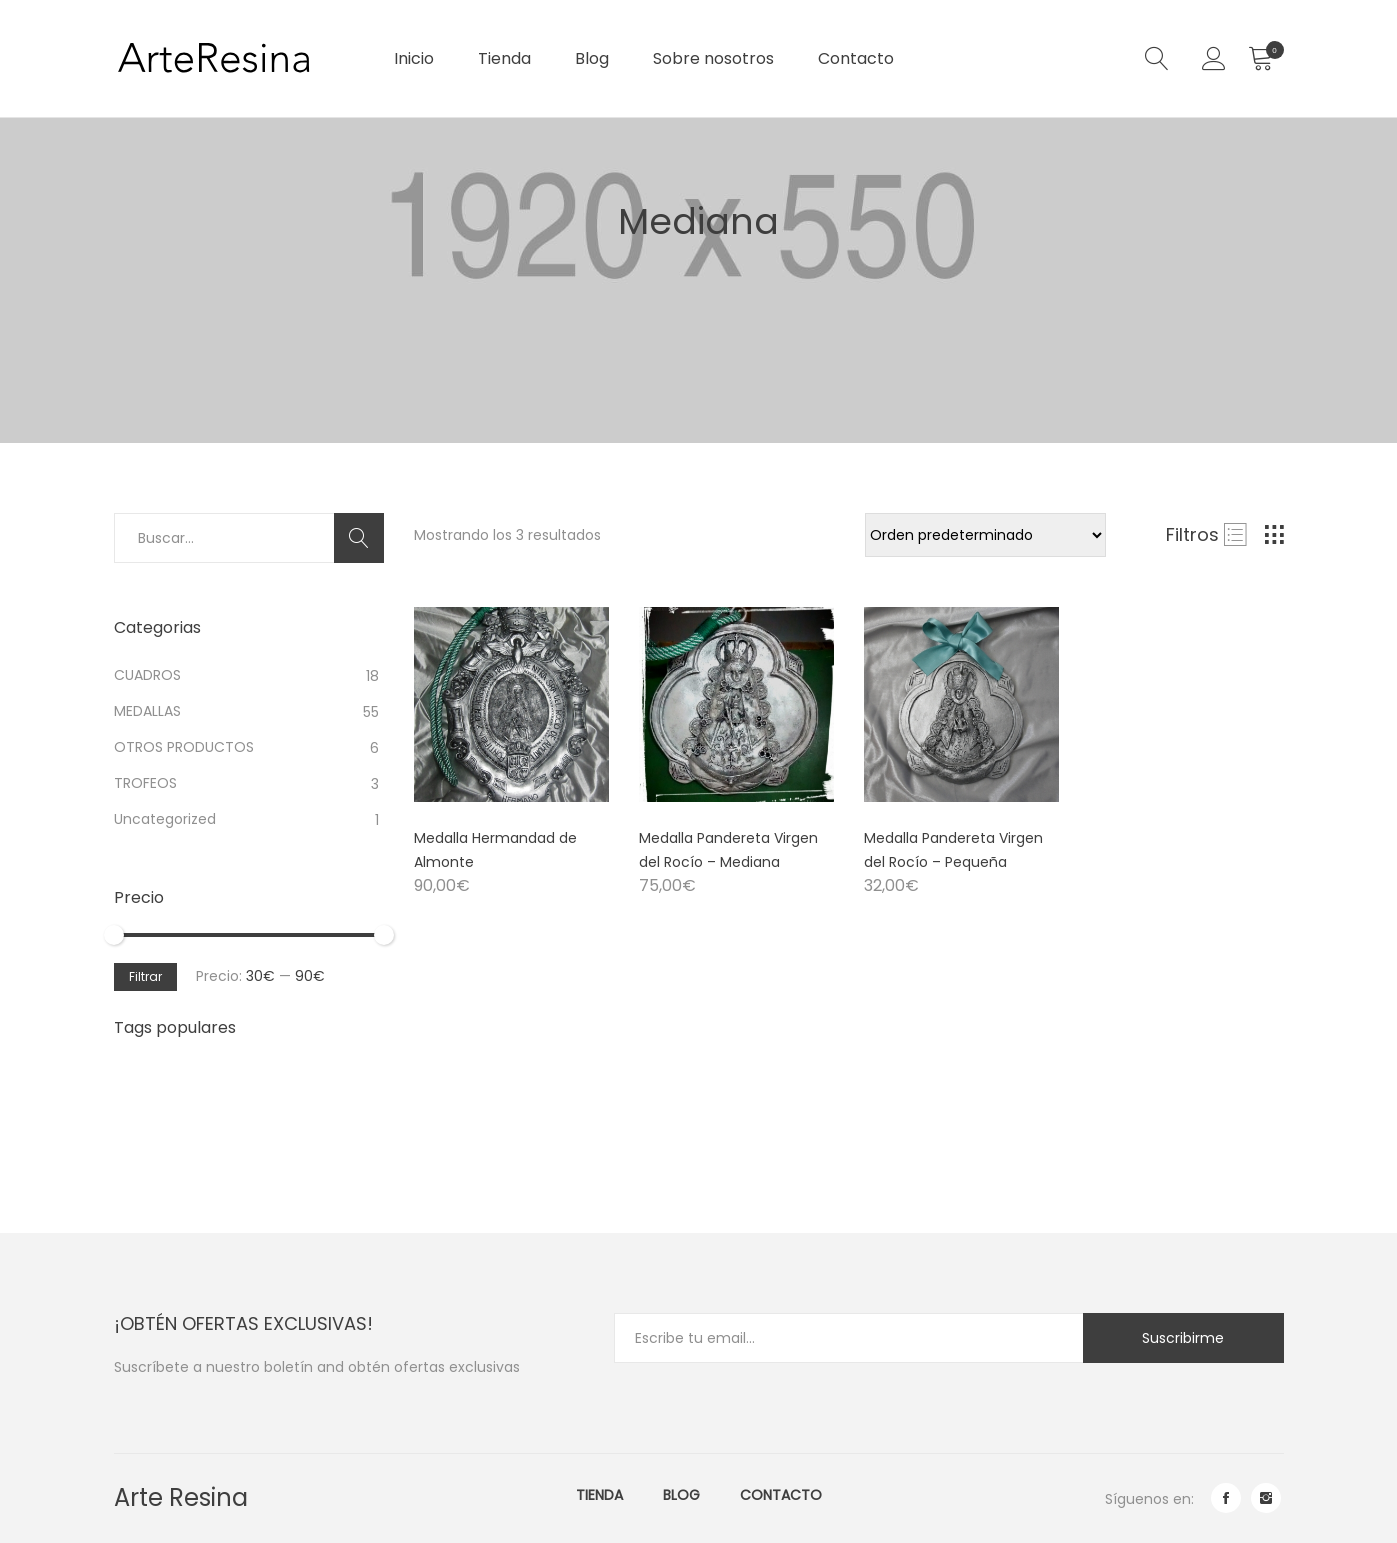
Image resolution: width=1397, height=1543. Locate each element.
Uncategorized (165, 819)
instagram (1266, 1498)
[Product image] (511, 704)
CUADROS (147, 675)
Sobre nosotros (713, 58)
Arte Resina (181, 1497)
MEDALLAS (147, 711)
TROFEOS (145, 783)
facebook (1226, 1498)
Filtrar (145, 976)
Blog (592, 58)
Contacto (856, 58)
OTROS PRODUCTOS (184, 747)
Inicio (414, 58)
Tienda (504, 58)
